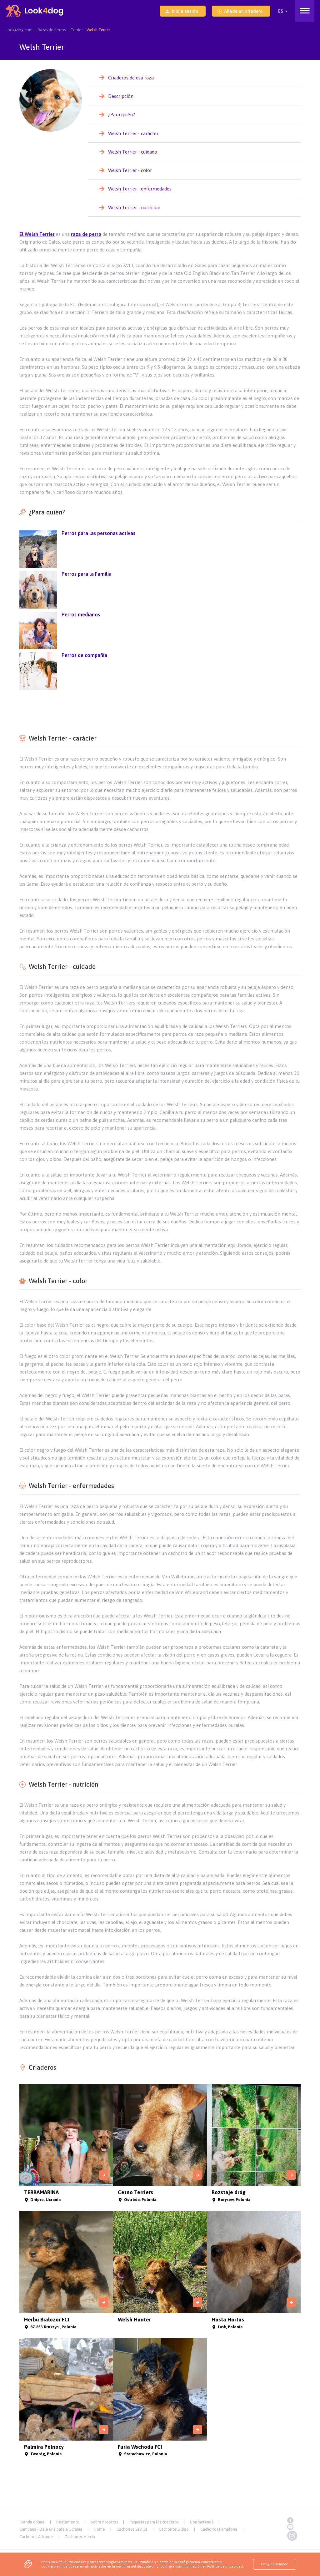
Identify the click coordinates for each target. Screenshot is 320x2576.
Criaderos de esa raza (131, 77)
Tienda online (32, 2522)
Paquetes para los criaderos (153, 2522)
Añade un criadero (240, 11)
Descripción (120, 96)
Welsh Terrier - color (130, 170)
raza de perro (86, 234)
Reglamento (67, 2522)
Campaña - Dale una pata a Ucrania (50, 2529)
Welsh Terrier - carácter (133, 133)
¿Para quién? (121, 114)
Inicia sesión (181, 11)
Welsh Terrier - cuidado (132, 151)
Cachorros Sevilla (132, 2529)
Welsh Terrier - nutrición (134, 207)
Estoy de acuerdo (274, 2564)
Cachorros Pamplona (218, 2529)
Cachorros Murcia (80, 2536)
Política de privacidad (224, 2566)
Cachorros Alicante (36, 2536)
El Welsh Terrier (37, 234)
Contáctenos (201, 2522)
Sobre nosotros (104, 2522)
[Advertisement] (160, 709)
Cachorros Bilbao (174, 2529)
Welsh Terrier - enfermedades (140, 188)
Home (99, 2529)
